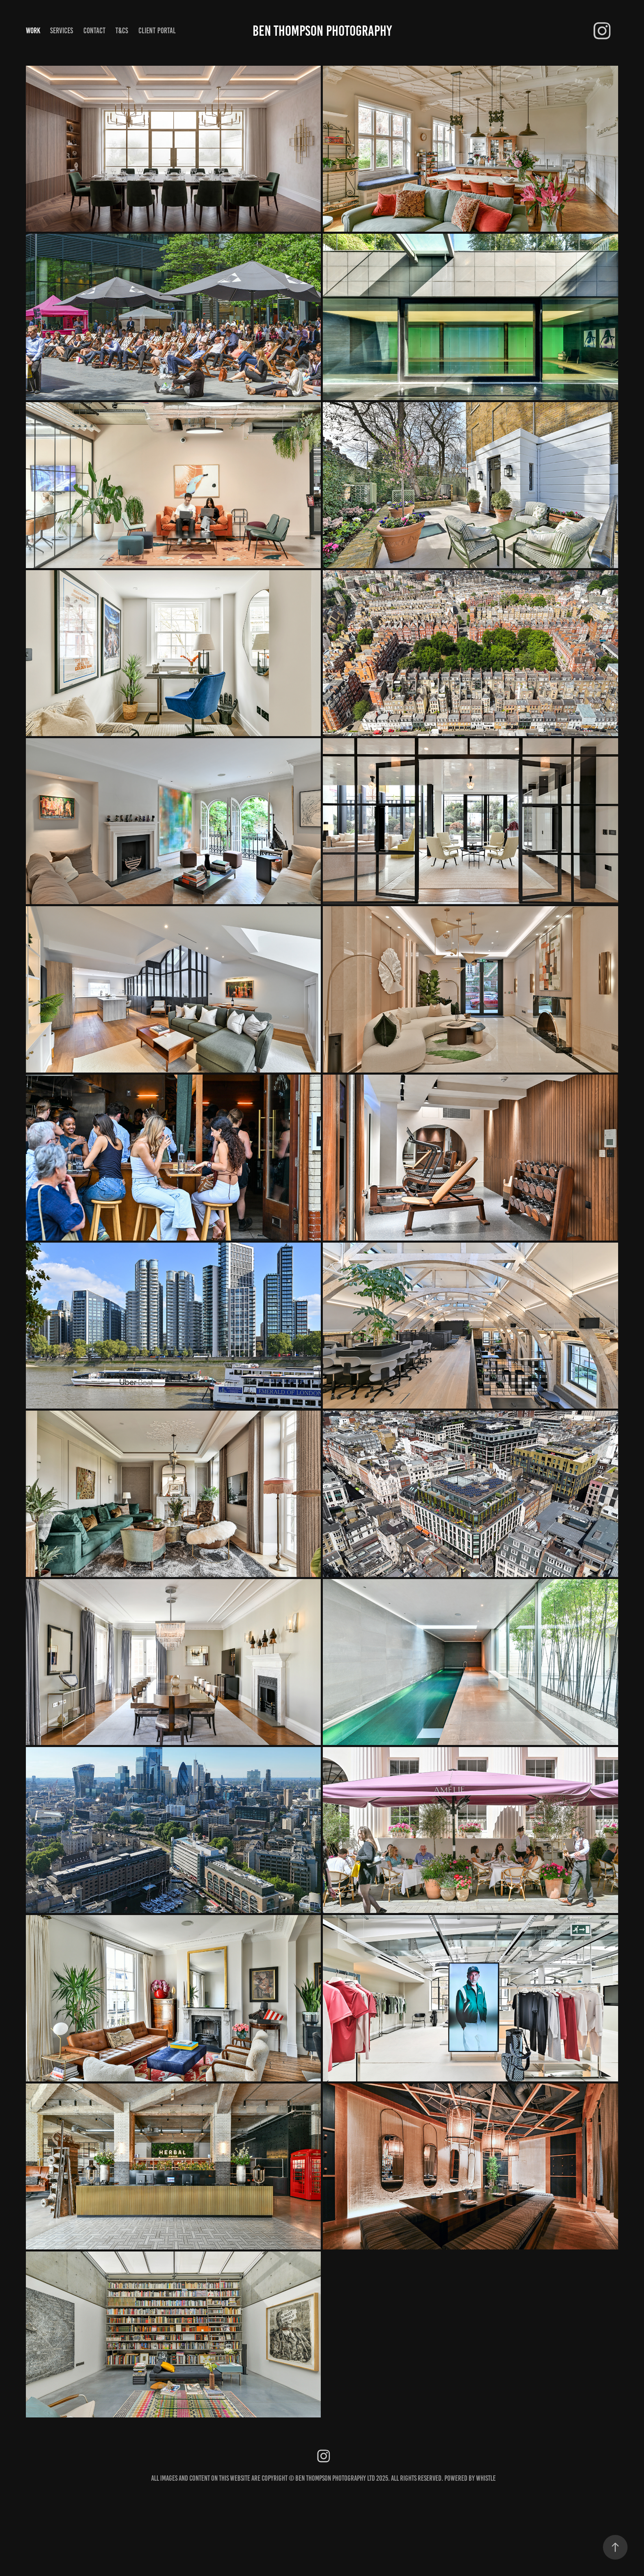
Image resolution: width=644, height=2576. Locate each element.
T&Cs (121, 30)
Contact (94, 30)
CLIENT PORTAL (157, 30)
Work (33, 30)
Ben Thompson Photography (322, 31)
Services (61, 30)
